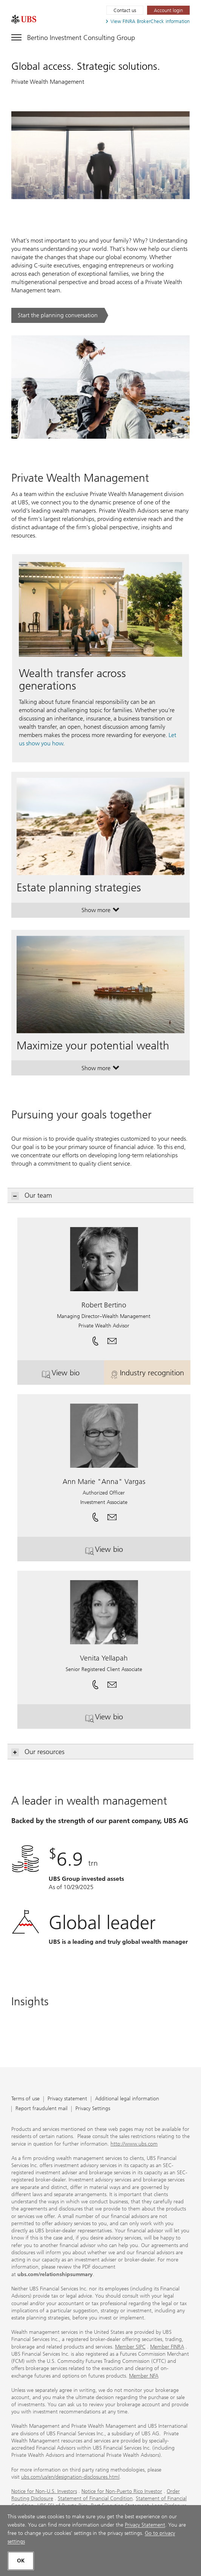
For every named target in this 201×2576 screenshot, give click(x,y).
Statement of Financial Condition (95, 2498)
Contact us (125, 10)
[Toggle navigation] (73, 36)
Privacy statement (67, 2099)
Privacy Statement (145, 2525)
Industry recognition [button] (150, 1375)
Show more (100, 911)
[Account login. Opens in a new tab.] (168, 10)
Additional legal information (127, 2099)
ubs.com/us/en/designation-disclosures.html (70, 2477)
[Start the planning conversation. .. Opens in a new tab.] (59, 315)
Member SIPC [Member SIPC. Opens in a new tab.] (130, 2347)
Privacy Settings (92, 2109)
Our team (31, 1195)
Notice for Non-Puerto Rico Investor (121, 2491)
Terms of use (25, 2099)
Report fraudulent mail (41, 2109)
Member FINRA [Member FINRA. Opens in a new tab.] (167, 2347)
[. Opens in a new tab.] (23, 19)
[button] (112, 1338)
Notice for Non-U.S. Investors (44, 2491)
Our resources (38, 1752)
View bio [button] (73, 1375)
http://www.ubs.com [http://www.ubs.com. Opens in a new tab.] (134, 2144)
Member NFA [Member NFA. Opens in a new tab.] (143, 2376)
